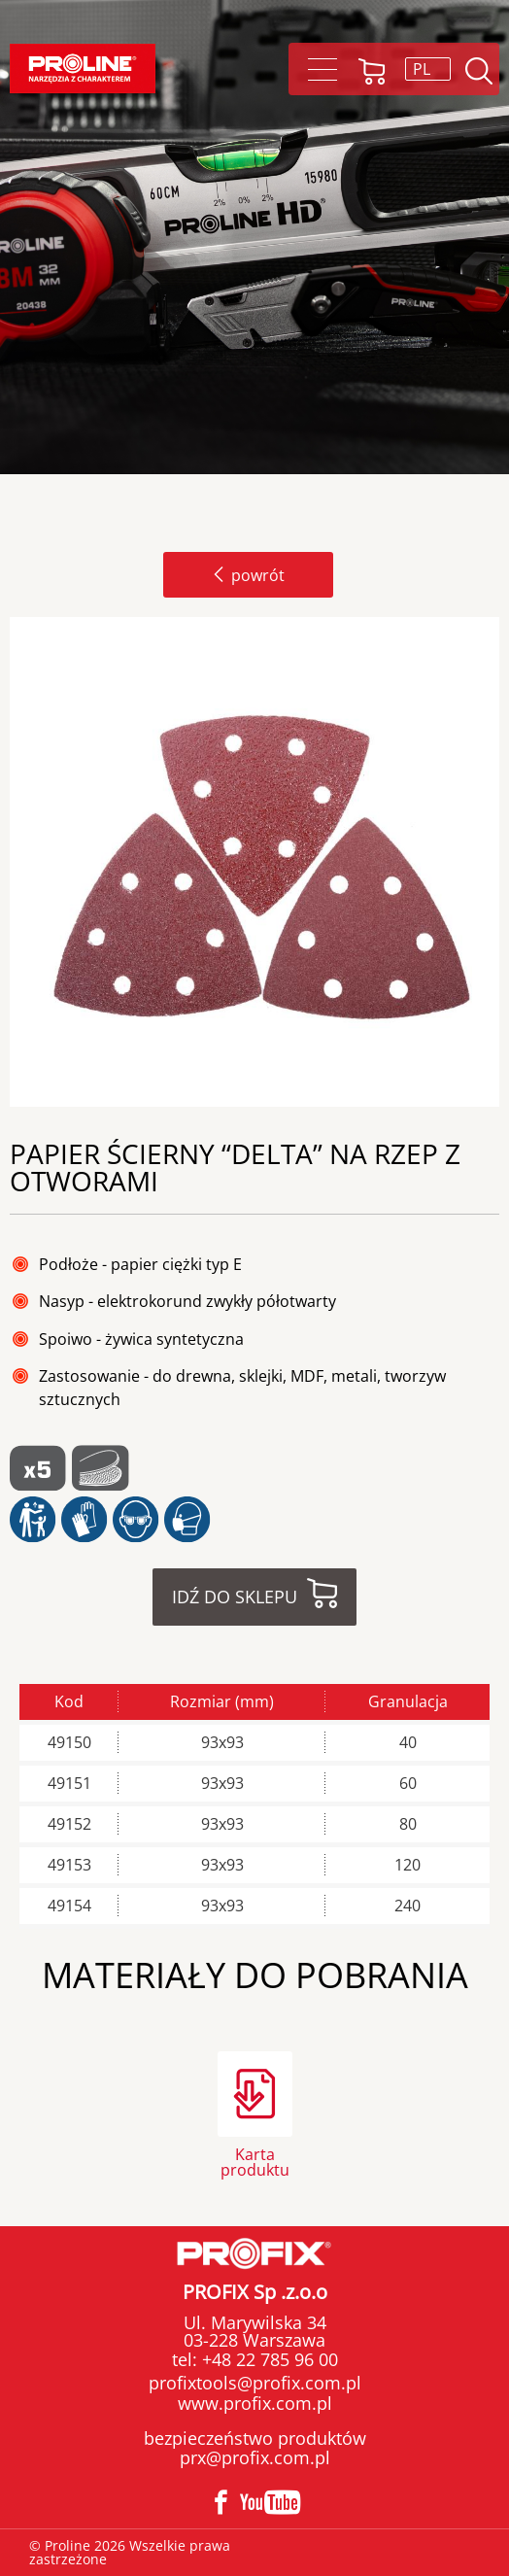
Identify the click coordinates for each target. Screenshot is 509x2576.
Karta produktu (255, 2161)
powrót (248, 575)
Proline (82, 68)
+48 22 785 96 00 (267, 2359)
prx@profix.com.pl (255, 2457)
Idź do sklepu (234, 1596)
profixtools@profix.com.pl (255, 2382)
